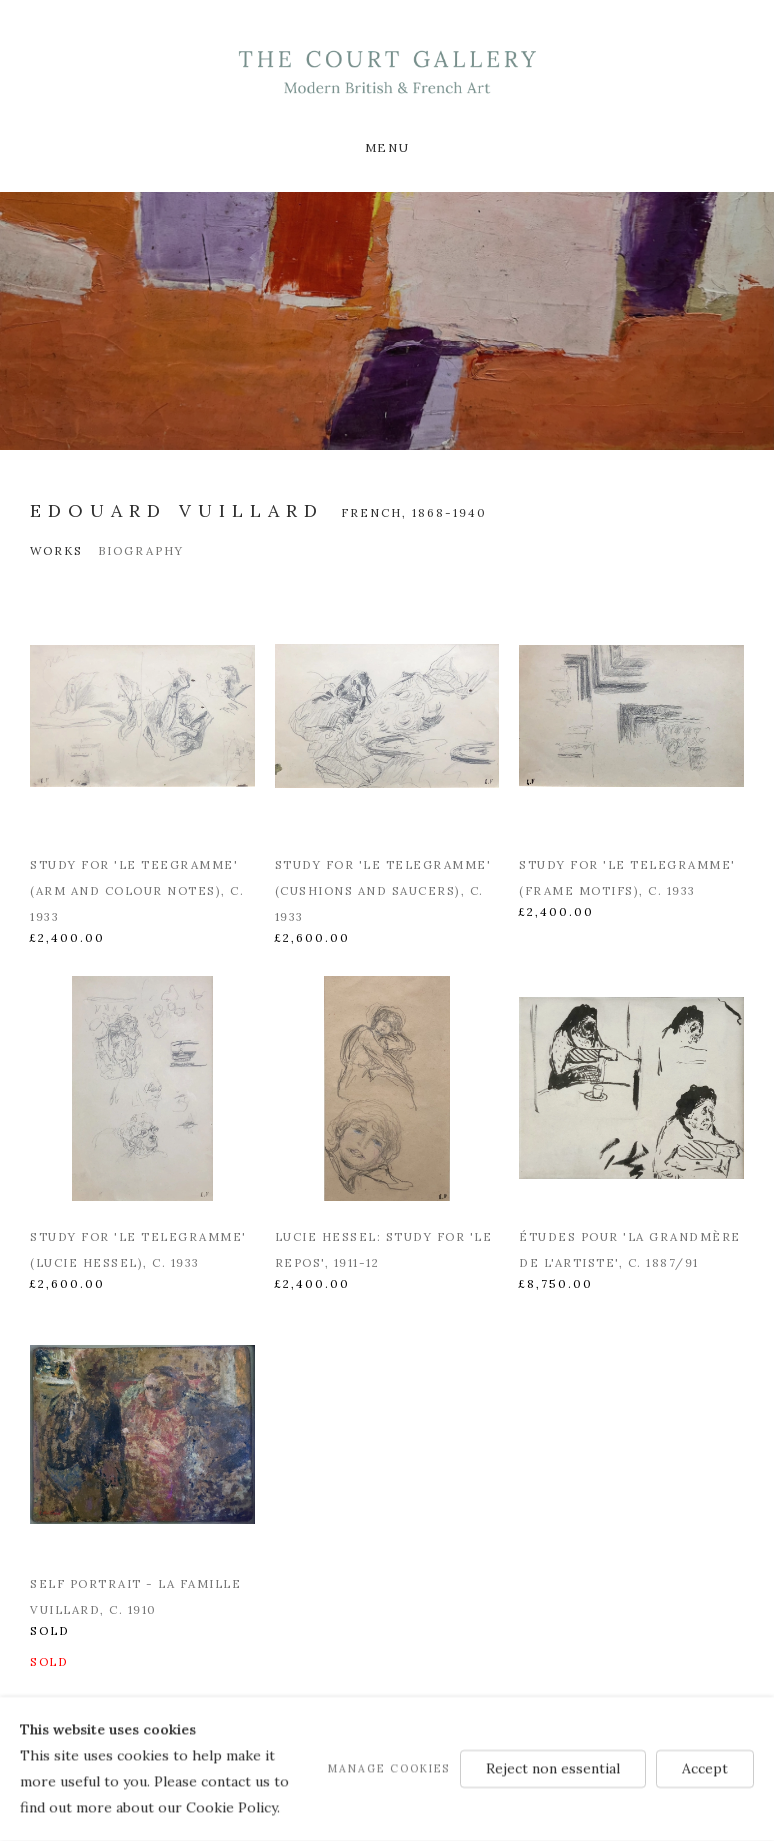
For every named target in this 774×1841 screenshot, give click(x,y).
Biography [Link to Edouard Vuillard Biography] (141, 550)
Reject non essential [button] (553, 1768)
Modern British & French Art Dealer (387, 72)
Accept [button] (705, 1768)
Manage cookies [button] (389, 1768)
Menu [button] (387, 147)
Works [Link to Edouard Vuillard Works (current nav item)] (56, 550)
